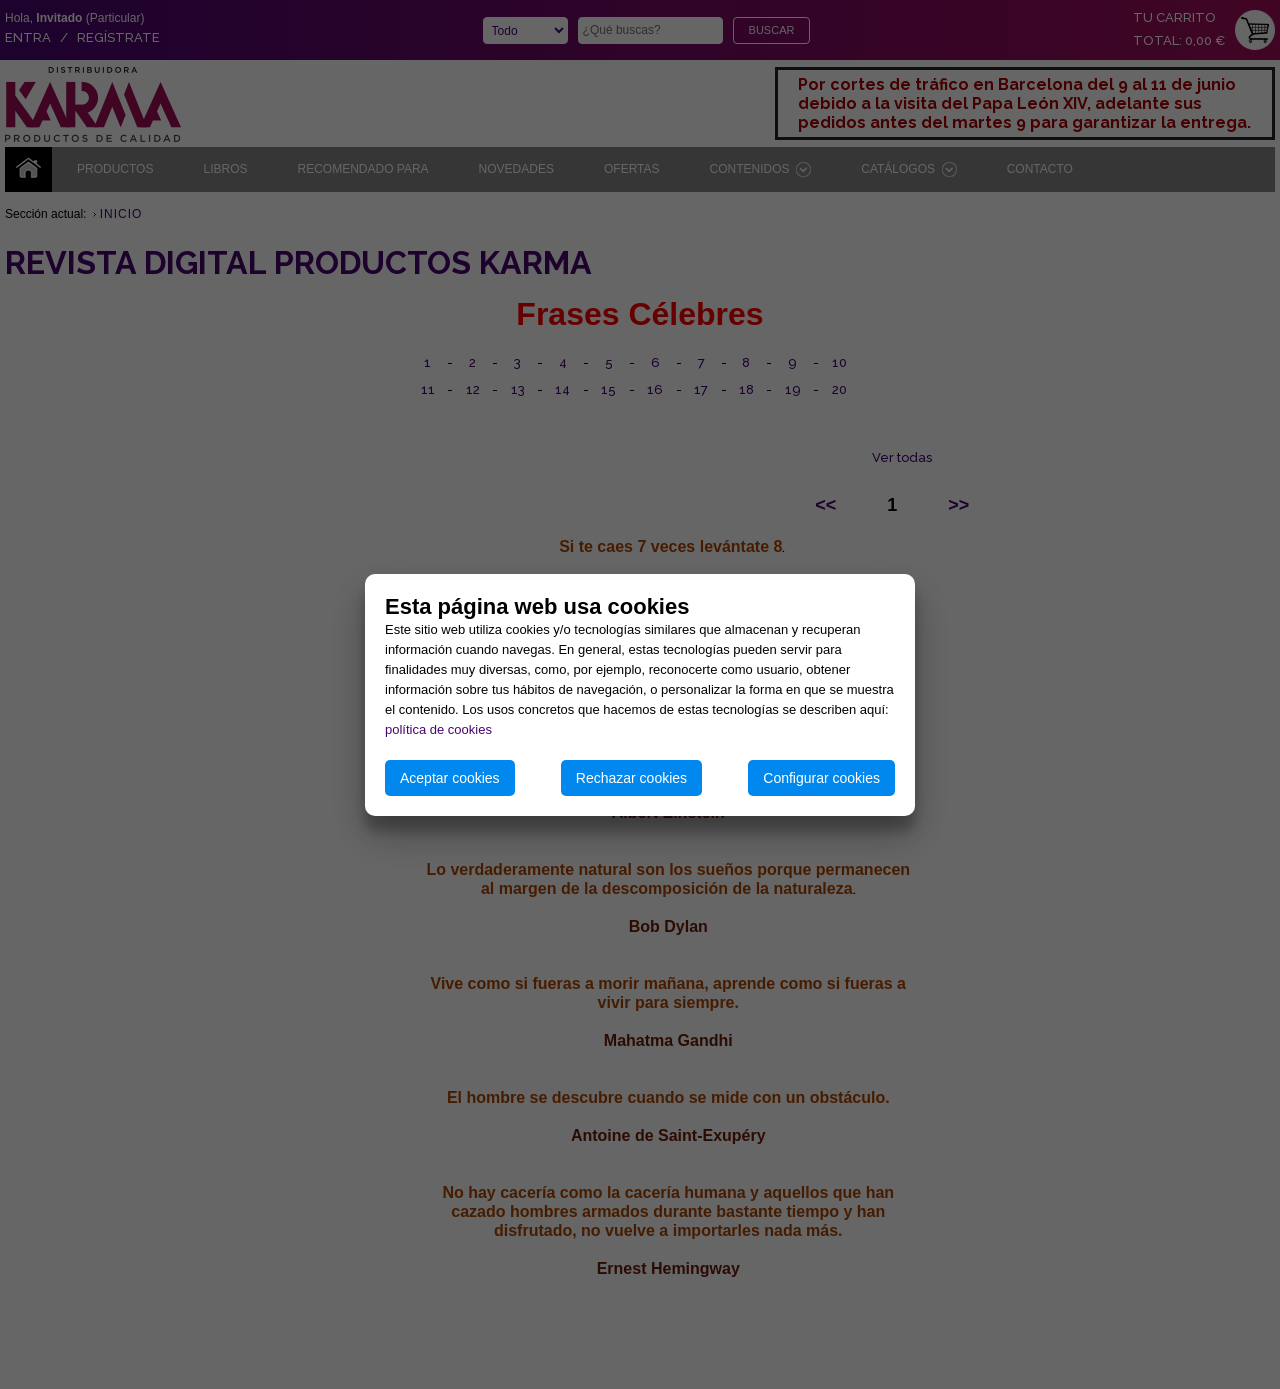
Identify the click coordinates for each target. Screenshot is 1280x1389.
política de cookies (438, 729)
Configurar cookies (821, 778)
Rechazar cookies (631, 778)
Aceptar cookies (450, 778)
